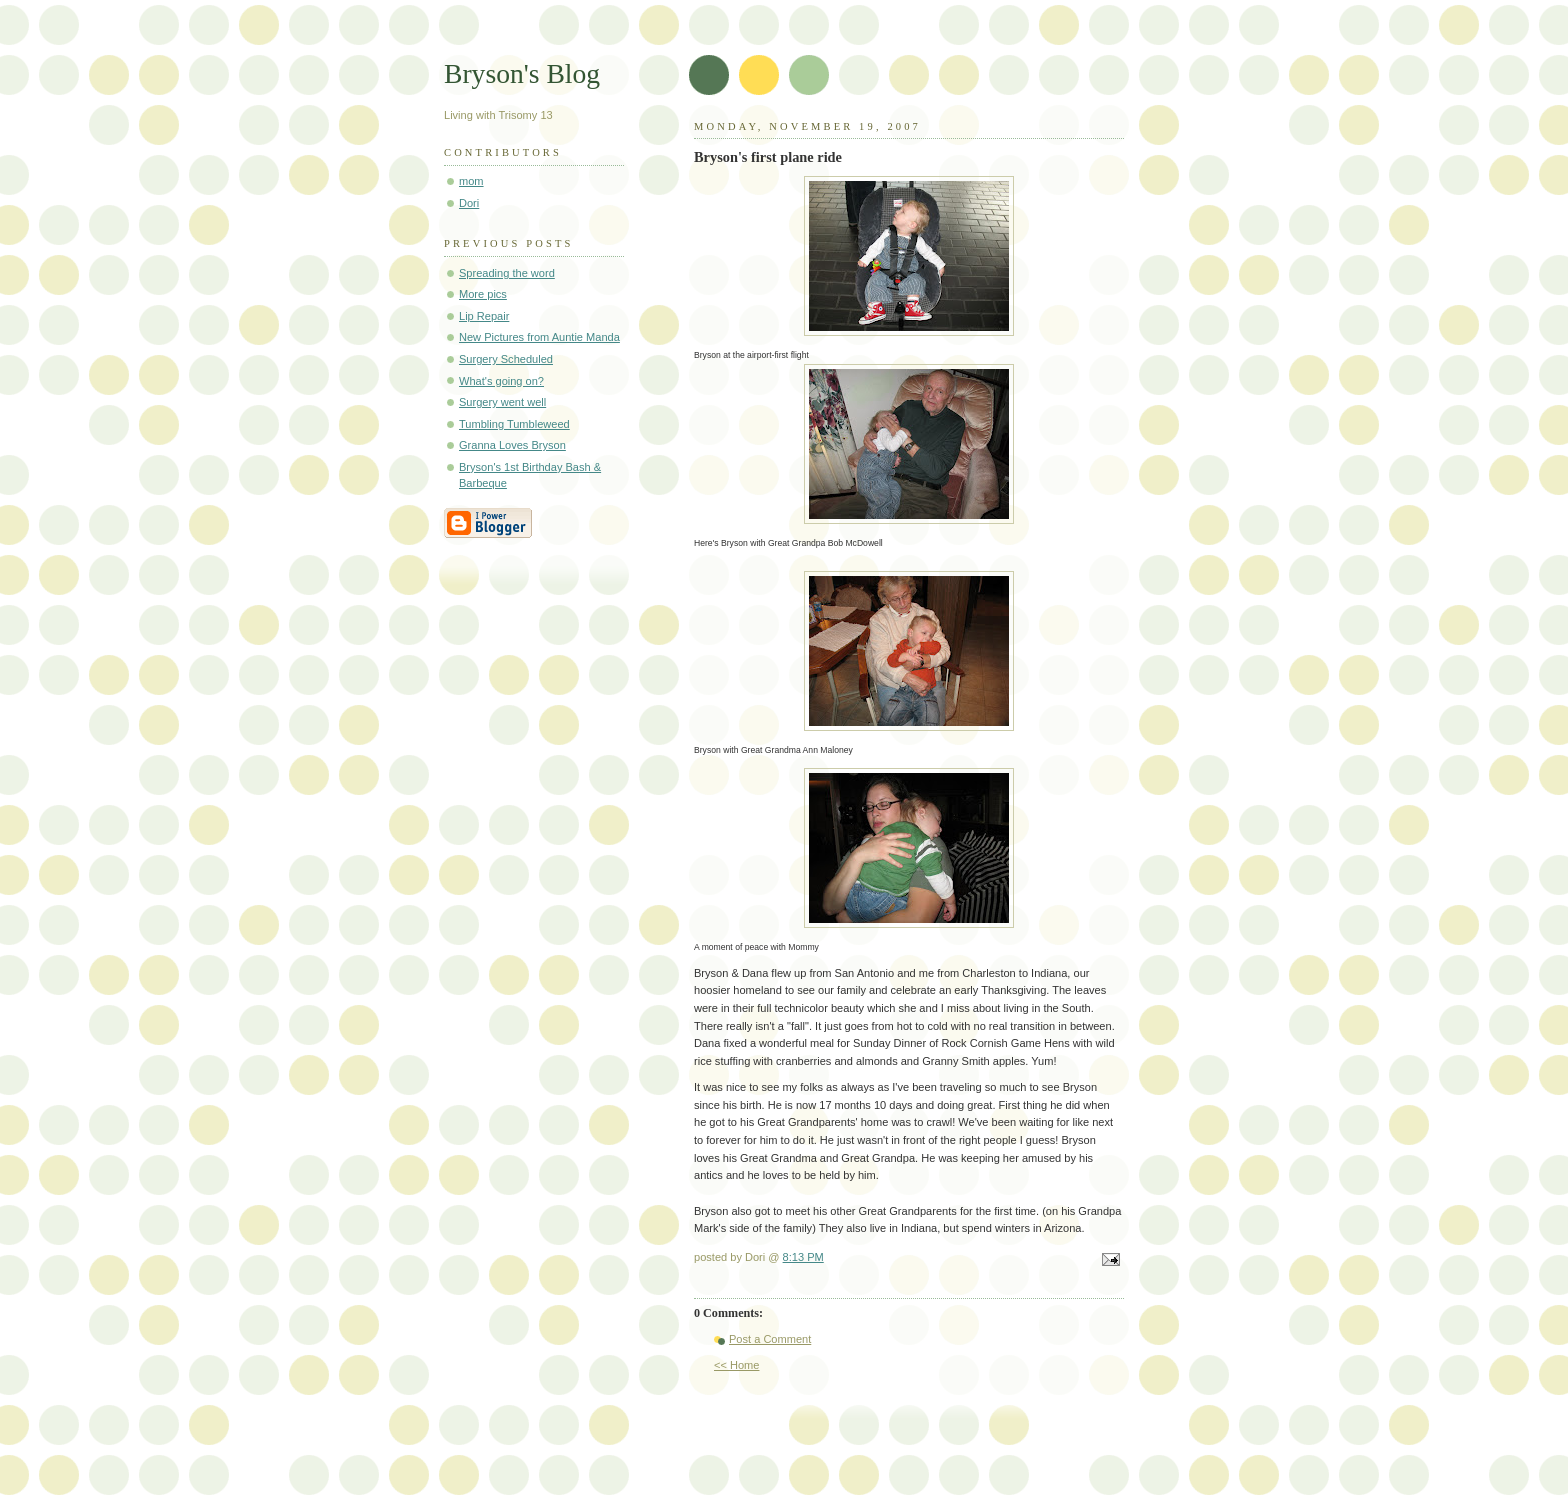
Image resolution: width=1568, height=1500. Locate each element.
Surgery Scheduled (506, 359)
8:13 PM (803, 1257)
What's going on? (501, 381)
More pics (483, 294)
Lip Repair (484, 316)
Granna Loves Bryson (512, 445)
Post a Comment (770, 1339)
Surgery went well (502, 402)
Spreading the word (507, 273)
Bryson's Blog (522, 73)
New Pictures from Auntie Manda (539, 337)
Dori (469, 203)
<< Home (736, 1365)
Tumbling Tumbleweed (514, 424)
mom (471, 181)
